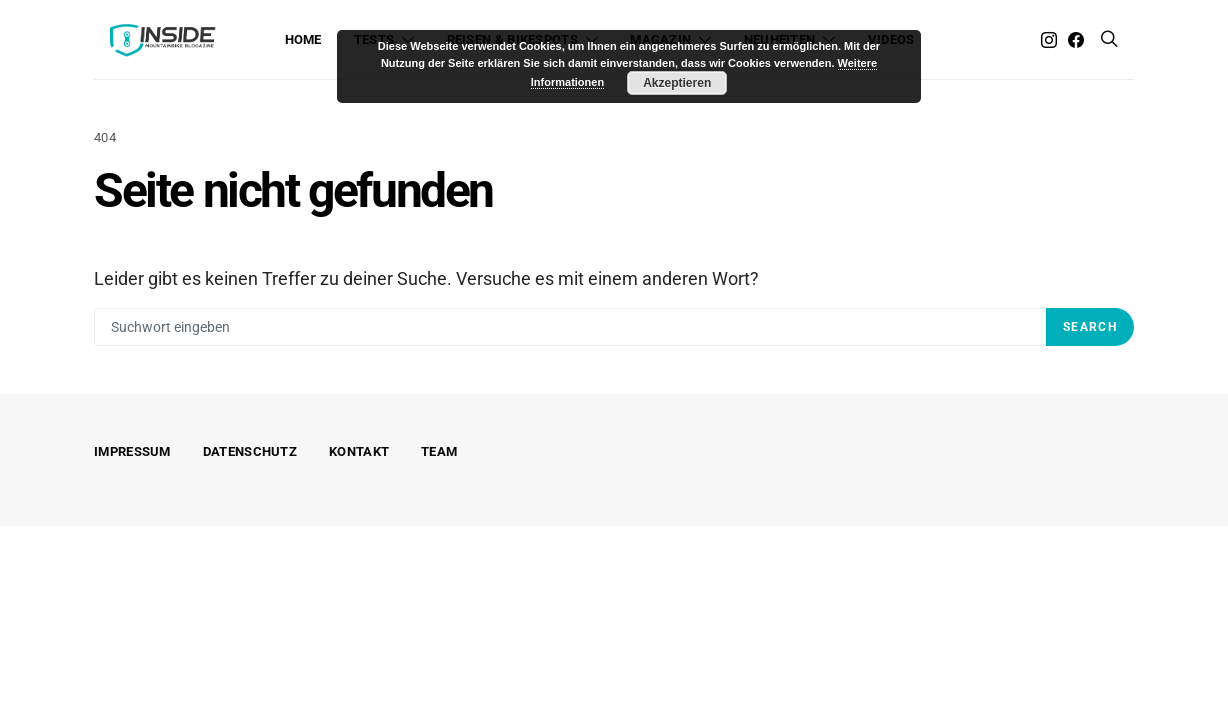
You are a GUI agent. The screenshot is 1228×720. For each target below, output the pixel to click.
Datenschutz (250, 451)
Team (439, 451)
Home (303, 39)
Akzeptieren (677, 83)
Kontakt (359, 451)
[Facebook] (1076, 40)
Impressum (132, 451)
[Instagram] (1049, 40)
